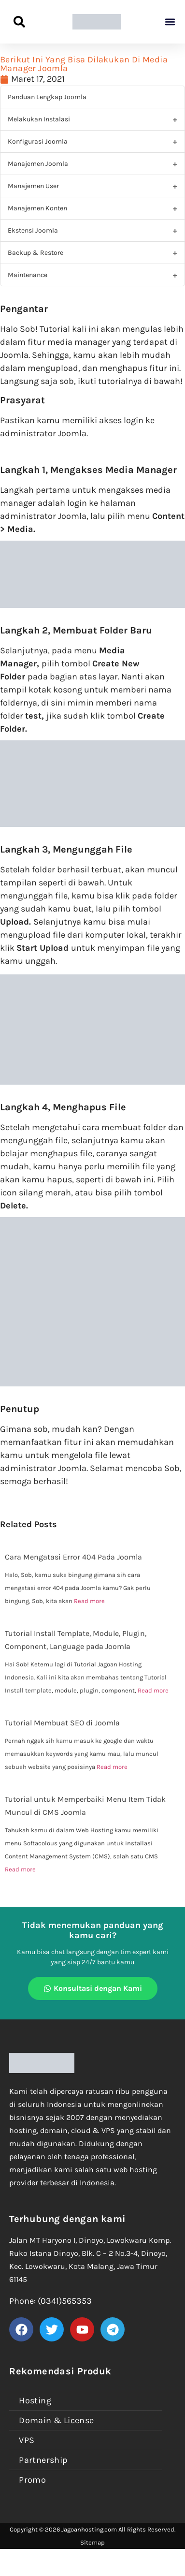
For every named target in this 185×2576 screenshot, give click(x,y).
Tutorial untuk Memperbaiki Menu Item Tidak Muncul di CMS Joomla (85, 1806)
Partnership (43, 2460)
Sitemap (92, 2542)
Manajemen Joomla (38, 164)
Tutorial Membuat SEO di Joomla (62, 1722)
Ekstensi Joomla (33, 230)
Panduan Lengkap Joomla (47, 97)
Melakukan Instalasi (39, 119)
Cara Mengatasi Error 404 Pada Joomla (73, 1556)
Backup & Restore (35, 253)
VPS (26, 2440)
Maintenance (27, 275)
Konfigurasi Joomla (38, 141)
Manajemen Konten (37, 208)
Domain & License (56, 2420)
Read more (89, 1600)
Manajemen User (33, 186)
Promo (32, 2479)
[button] (170, 22)
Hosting (35, 2400)
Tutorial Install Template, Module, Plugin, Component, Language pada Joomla (75, 1640)
